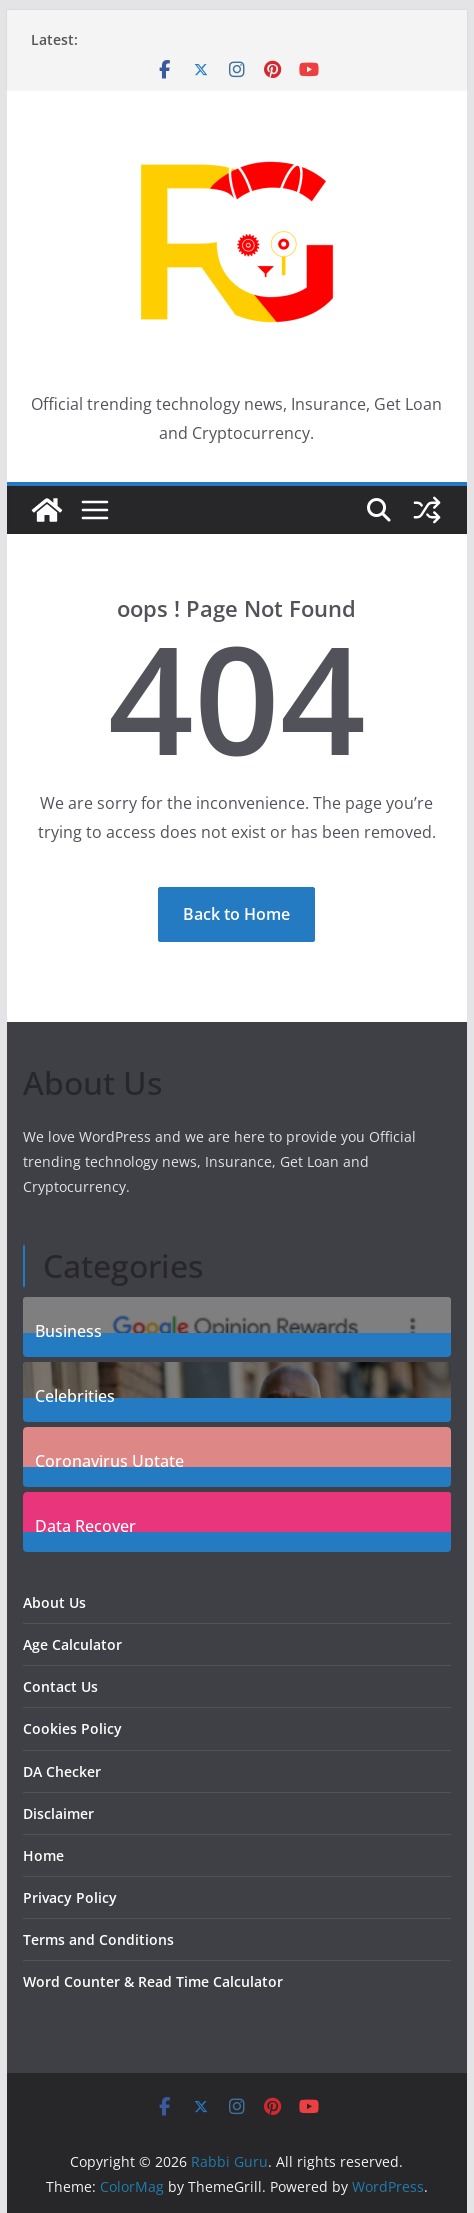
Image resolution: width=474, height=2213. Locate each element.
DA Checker (62, 1771)
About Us (54, 1602)
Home (43, 1855)
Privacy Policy (70, 1897)
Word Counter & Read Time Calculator (153, 1981)
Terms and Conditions (98, 1939)
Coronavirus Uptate (109, 1458)
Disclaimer (58, 1813)
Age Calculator (72, 1644)
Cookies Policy (72, 1728)
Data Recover (85, 1523)
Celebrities (75, 1393)
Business (68, 1328)
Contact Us (60, 1686)
